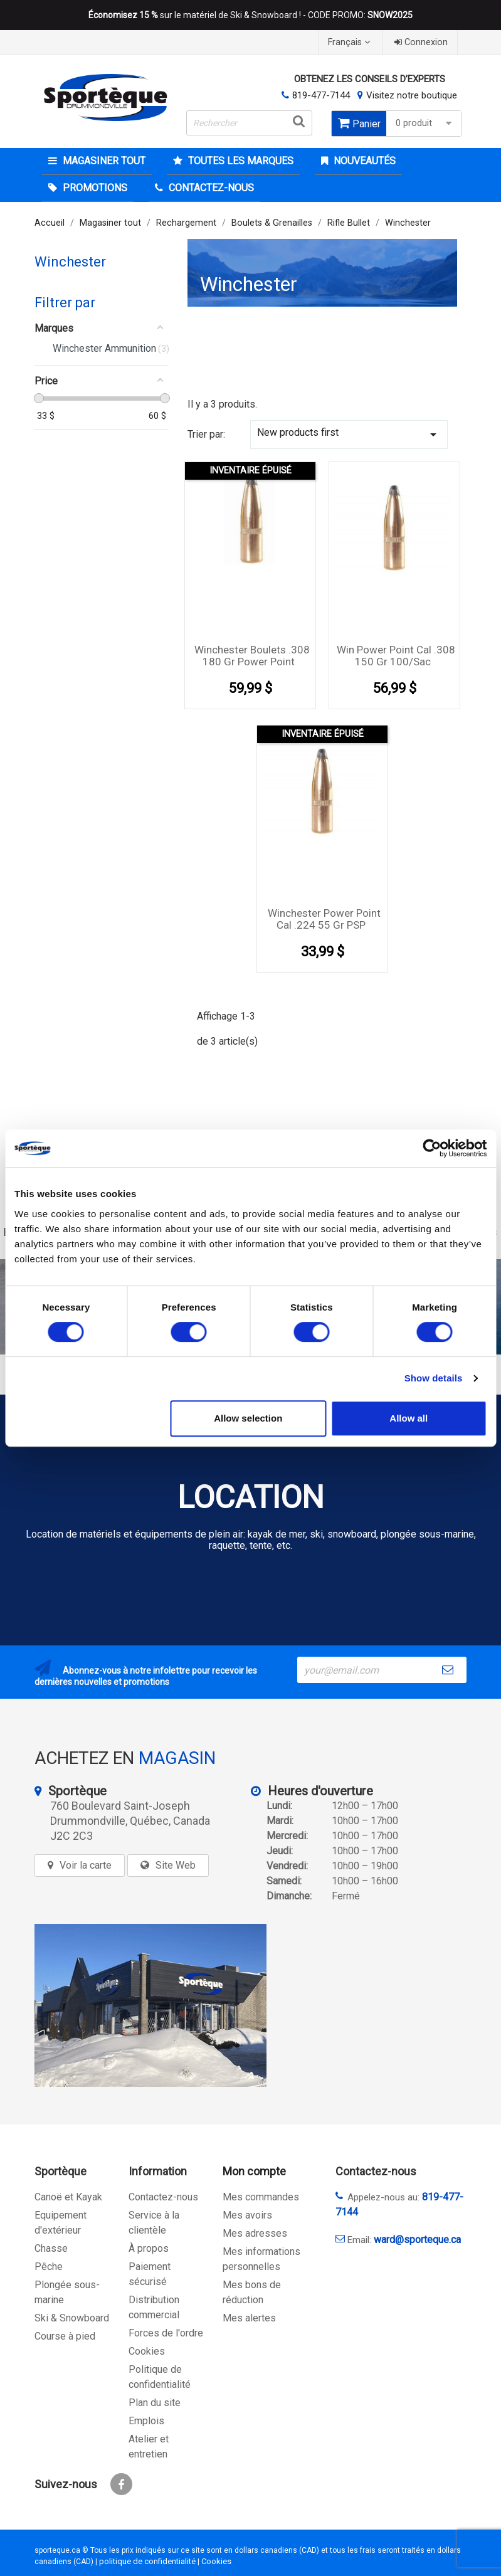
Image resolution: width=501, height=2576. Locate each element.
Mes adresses (255, 2233)
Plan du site (155, 2403)
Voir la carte (86, 1865)
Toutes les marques (239, 161)
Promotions (93, 188)
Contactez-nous (163, 2197)
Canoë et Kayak (68, 2197)
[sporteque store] (150, 2005)
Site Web (176, 1865)
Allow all (408, 1418)
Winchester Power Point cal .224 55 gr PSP (324, 919)
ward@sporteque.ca (417, 2240)
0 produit (425, 123)
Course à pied (64, 2336)
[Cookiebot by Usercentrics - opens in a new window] (432, 1148)
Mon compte (254, 2171)
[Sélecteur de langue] (350, 42)
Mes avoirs (247, 2215)
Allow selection (248, 1418)
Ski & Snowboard (71, 2318)
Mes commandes (261, 2197)
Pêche (48, 2266)
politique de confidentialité (147, 2561)
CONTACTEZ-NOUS (210, 188)
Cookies (147, 2351)
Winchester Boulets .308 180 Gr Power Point (252, 655)
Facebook (121, 2484)
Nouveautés (363, 161)
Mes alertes (249, 2318)
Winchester (70, 262)
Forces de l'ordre (166, 2333)
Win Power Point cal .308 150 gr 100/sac (396, 655)
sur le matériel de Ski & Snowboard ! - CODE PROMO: (250, 15)
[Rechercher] (249, 122)
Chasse (51, 2248)
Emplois (146, 2421)
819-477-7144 (321, 95)
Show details (433, 1378)
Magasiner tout (102, 161)
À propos (149, 2248)
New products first (349, 434)
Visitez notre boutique (411, 95)
